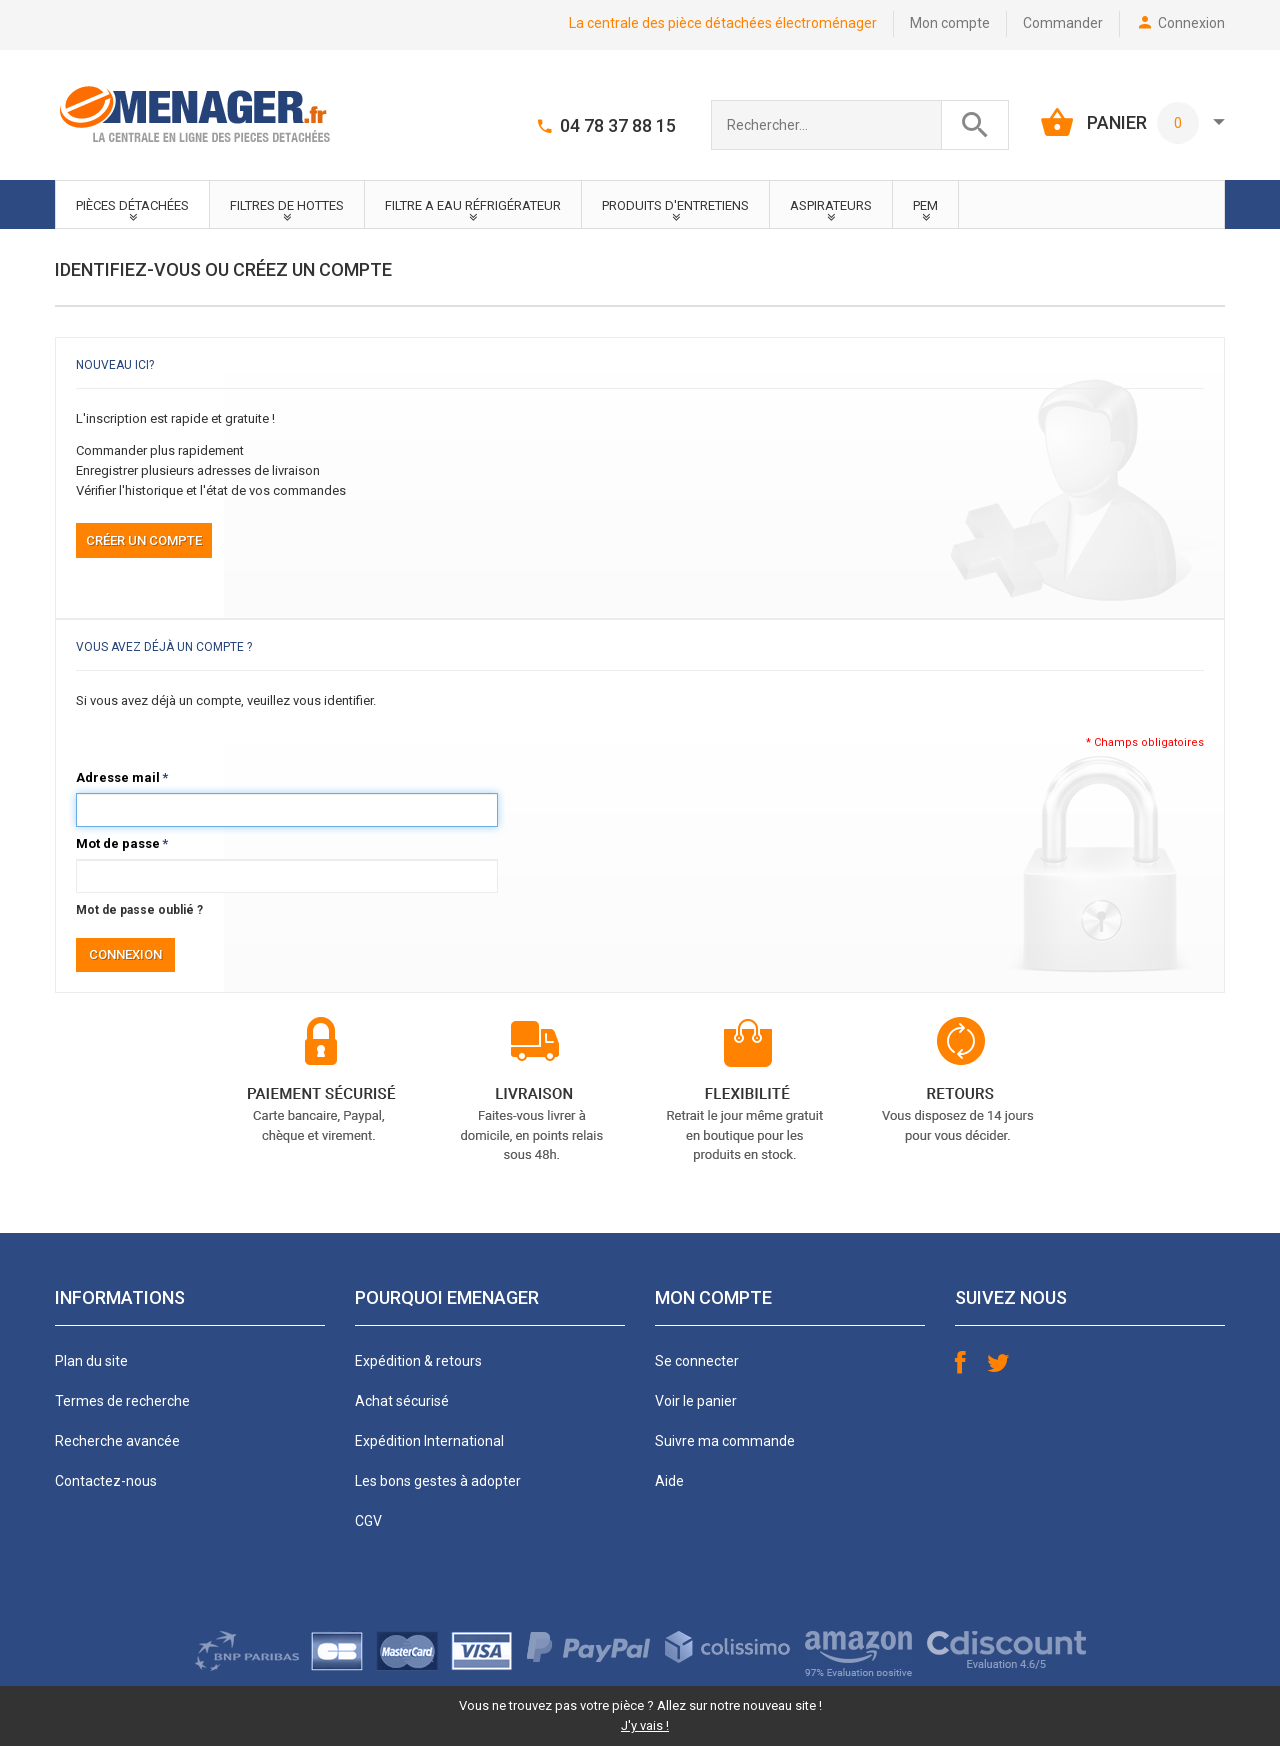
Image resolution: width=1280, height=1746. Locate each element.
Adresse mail (118, 778)
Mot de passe (118, 844)
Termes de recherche (122, 1401)
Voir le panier (696, 1401)
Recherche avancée (117, 1441)
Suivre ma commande (725, 1441)
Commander (1063, 23)
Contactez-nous (106, 1481)
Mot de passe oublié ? (139, 910)
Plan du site (91, 1361)
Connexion (1191, 23)
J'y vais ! (645, 1725)
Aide (669, 1481)
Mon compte (950, 23)
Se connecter (697, 1361)
